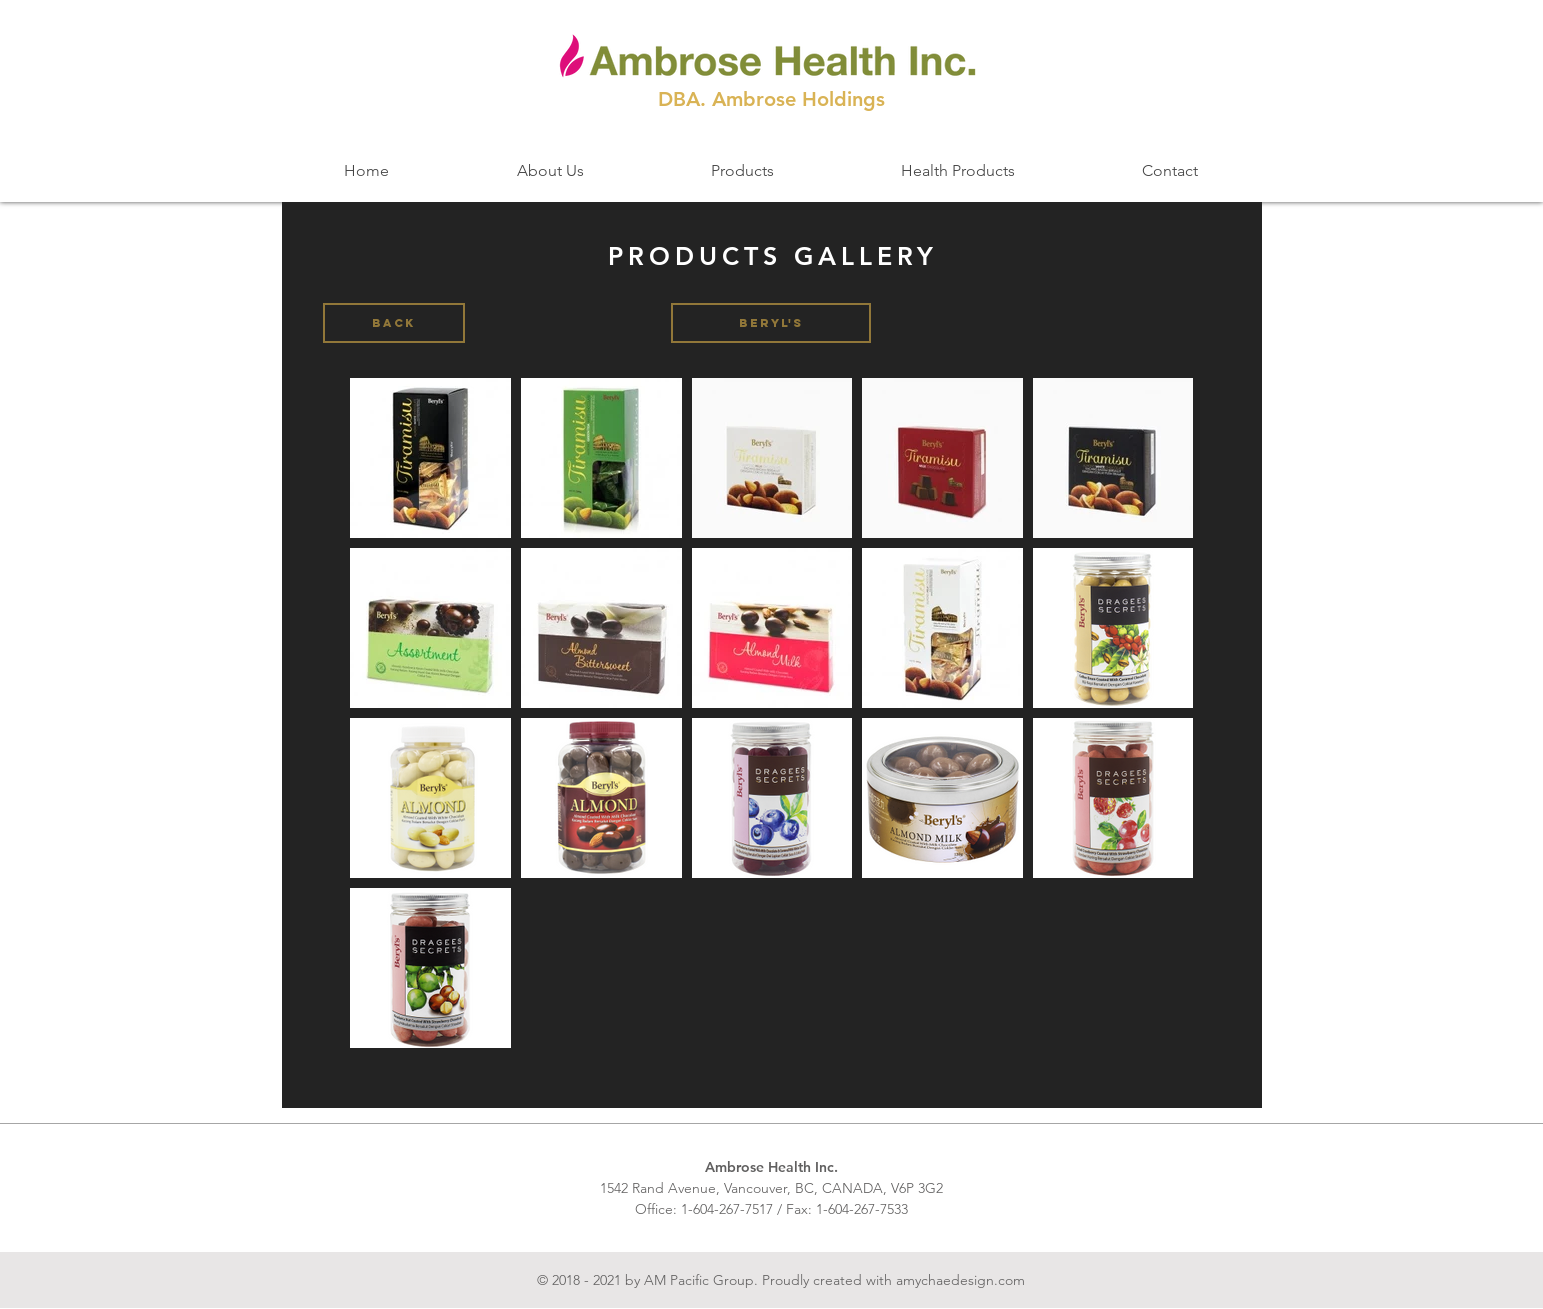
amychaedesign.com (960, 1280)
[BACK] (394, 323)
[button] (771, 323)
